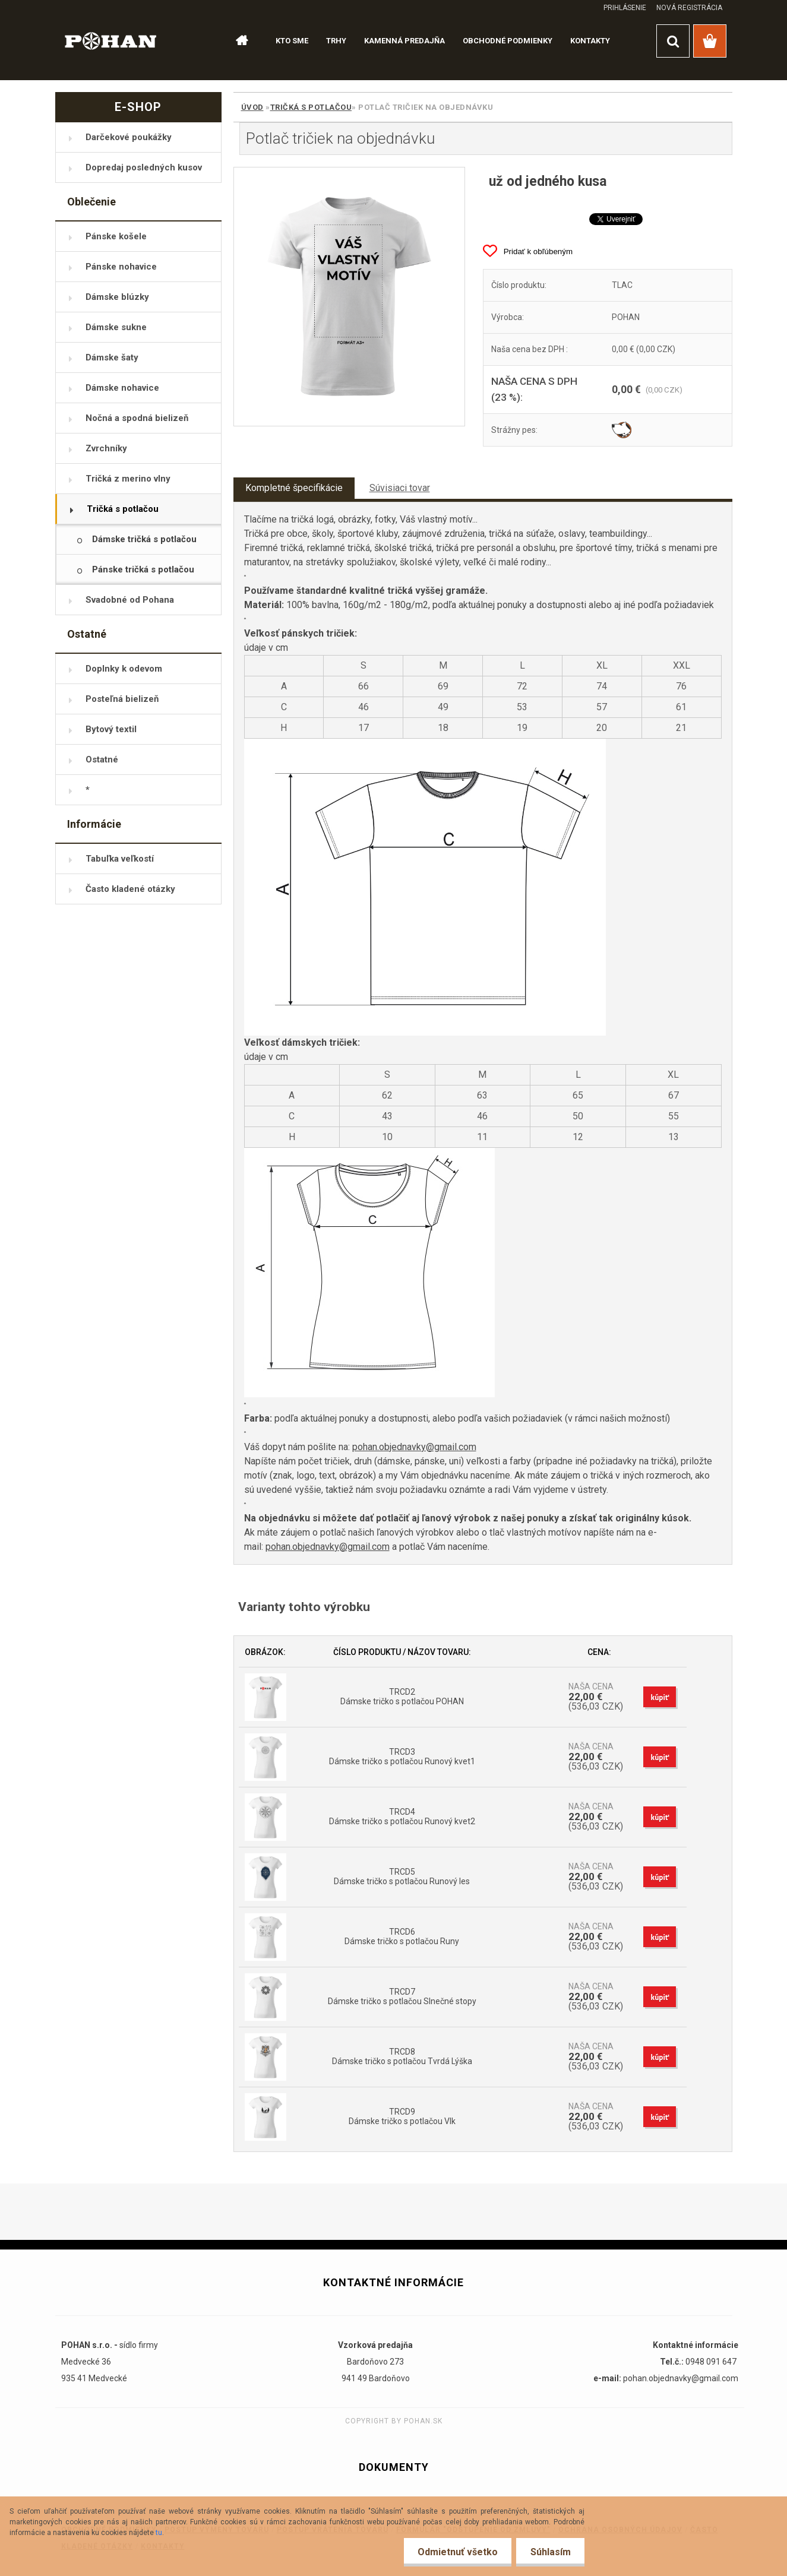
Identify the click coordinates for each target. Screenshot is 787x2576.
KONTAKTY (590, 40)
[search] (673, 41)
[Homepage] (236, 40)
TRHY (336, 40)
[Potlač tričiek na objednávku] (349, 296)
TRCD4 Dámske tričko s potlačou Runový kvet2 (402, 1816)
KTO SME (292, 40)
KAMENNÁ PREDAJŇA (404, 40)
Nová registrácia (689, 8)
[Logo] (110, 40)
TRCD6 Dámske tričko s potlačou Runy (401, 1936)
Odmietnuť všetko (455, 2552)
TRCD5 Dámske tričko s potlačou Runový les (402, 1876)
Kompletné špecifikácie (294, 487)
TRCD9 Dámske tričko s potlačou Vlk (402, 2116)
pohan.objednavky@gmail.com (414, 1446)
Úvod (252, 107)
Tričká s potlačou (311, 107)
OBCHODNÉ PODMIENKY (507, 40)
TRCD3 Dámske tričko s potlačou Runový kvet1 (402, 1756)
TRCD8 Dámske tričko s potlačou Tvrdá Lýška (402, 2056)
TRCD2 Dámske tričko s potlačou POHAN (402, 1696)
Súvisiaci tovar (399, 487)
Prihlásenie (624, 8)
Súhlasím (549, 2552)
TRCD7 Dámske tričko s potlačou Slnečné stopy (402, 1996)
